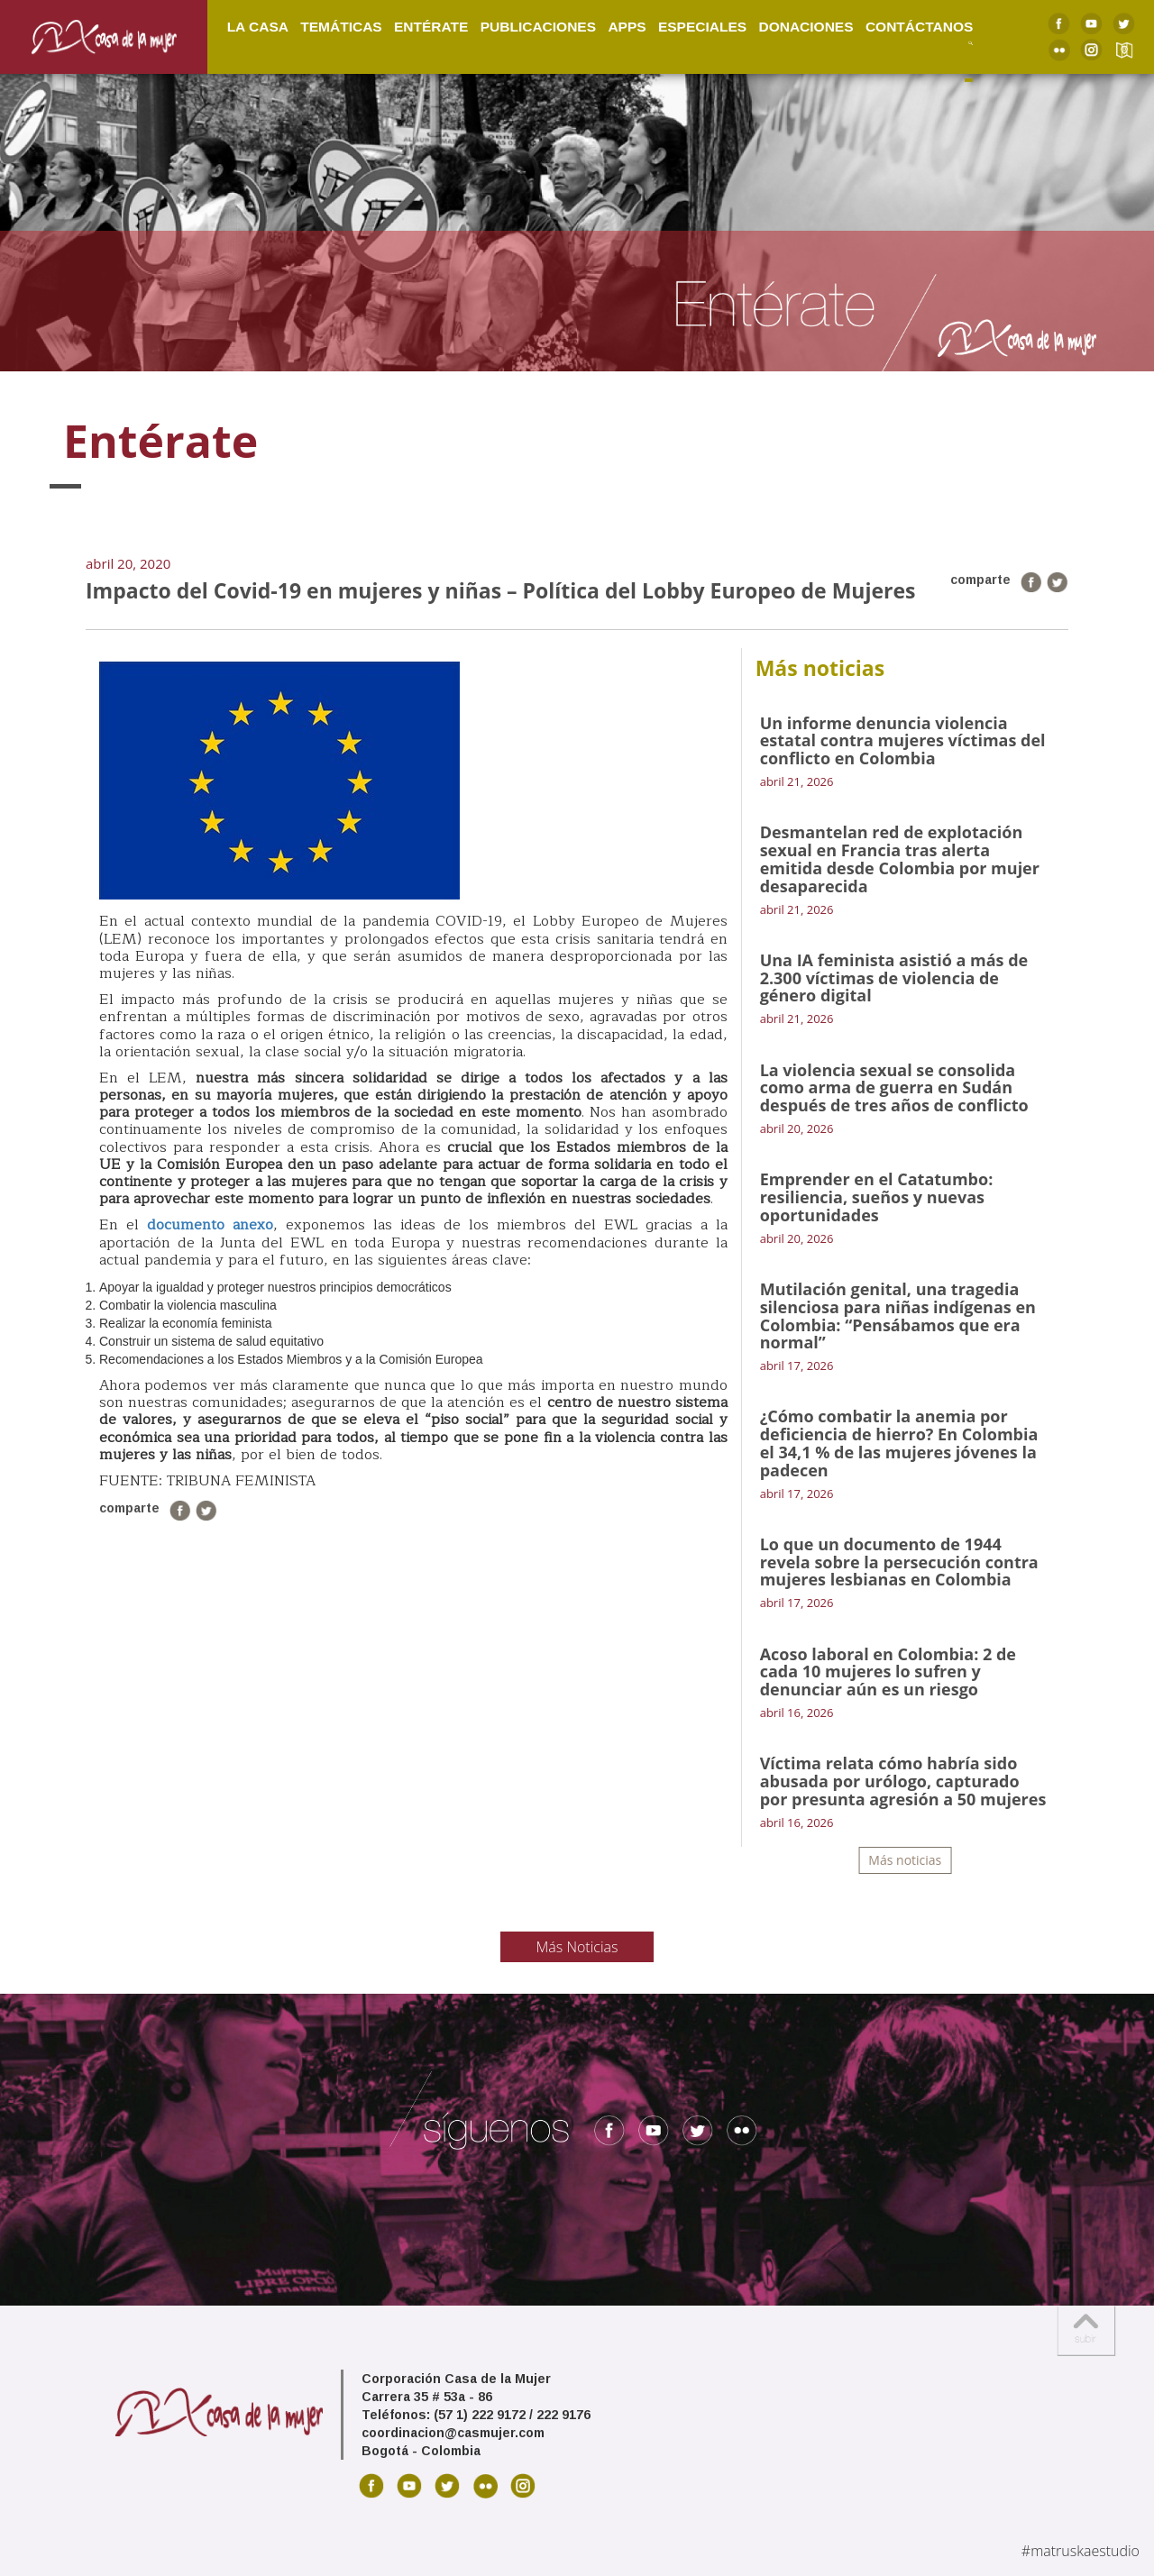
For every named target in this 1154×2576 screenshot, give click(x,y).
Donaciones (805, 25)
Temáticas (340, 25)
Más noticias (904, 1859)
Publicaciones (538, 25)
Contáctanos (919, 25)
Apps (627, 25)
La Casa (257, 25)
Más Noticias (577, 1947)
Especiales (702, 25)
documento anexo (210, 1225)
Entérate (431, 25)
